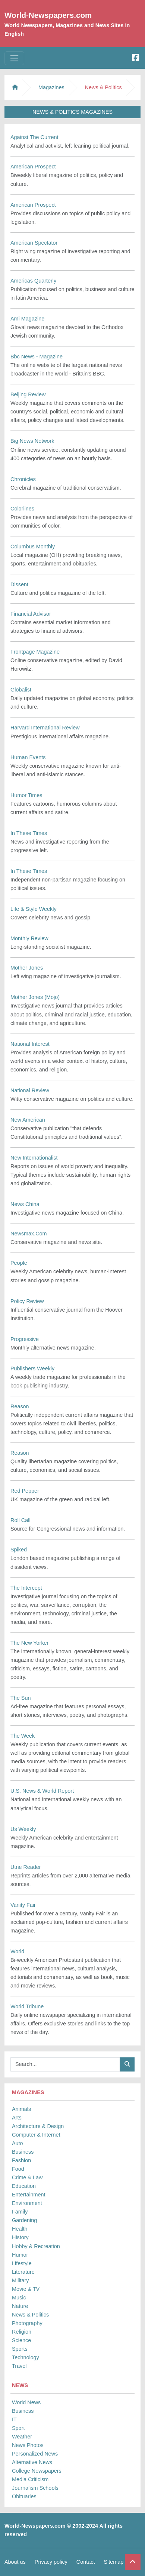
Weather (22, 2437)
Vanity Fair (23, 1905)
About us (15, 2562)
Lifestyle (22, 2263)
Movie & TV (26, 2289)
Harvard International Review (45, 728)
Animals (21, 2109)
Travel (19, 2366)
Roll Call (20, 1520)
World (17, 1951)
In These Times (28, 833)
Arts (17, 2118)
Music (19, 2298)
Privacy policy (51, 2562)
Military (20, 2280)
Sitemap (113, 2562)
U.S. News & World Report (42, 1791)
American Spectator (33, 243)
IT (14, 2419)
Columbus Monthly (32, 546)
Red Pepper (24, 1491)
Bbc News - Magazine (36, 357)
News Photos (28, 2445)
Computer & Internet (36, 2135)
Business (23, 2152)
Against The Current (34, 137)
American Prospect (33, 167)
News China (25, 1204)
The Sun (20, 1698)
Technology (25, 2357)
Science (21, 2340)
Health (20, 2229)
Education (24, 2186)
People (18, 1263)
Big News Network (32, 441)
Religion (21, 2332)
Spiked (18, 1550)
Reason (19, 1406)
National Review (29, 1090)
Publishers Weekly (32, 1368)
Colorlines (22, 509)
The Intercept (26, 1588)
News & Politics (30, 2315)
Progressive (24, 1339)
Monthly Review (29, 938)
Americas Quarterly (33, 281)
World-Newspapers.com (48, 15)
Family (20, 2212)
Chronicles (23, 479)
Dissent (19, 584)
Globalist (20, 690)
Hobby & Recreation (36, 2246)
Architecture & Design (38, 2126)
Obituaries (24, 2496)
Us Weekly (23, 1829)
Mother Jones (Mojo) (35, 997)
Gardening (24, 2220)
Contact (85, 2562)
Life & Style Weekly (33, 909)
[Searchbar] (65, 2064)
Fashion (21, 2160)
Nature (20, 2306)
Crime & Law (27, 2177)
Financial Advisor (30, 614)
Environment (27, 2203)
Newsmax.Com (28, 1234)
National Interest (30, 1044)
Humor (20, 2255)
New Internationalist (33, 1158)
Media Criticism (30, 2479)
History (20, 2237)
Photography (27, 2323)
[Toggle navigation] (14, 58)
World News (26, 2402)
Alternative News (32, 2462)
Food (18, 2169)
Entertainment (28, 2195)
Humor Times (26, 795)
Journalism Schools (35, 2488)
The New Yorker (29, 1643)
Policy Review (27, 1301)
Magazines (51, 87)
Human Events (27, 757)
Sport (18, 2428)
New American (27, 1120)
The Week (22, 1736)
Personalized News (35, 2454)
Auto (17, 2143)
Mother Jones (26, 968)
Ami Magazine (27, 319)
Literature (23, 2272)
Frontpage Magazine (35, 652)
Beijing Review (27, 394)
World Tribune (27, 2006)
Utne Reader (25, 1867)
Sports (20, 2349)
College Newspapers (37, 2471)
